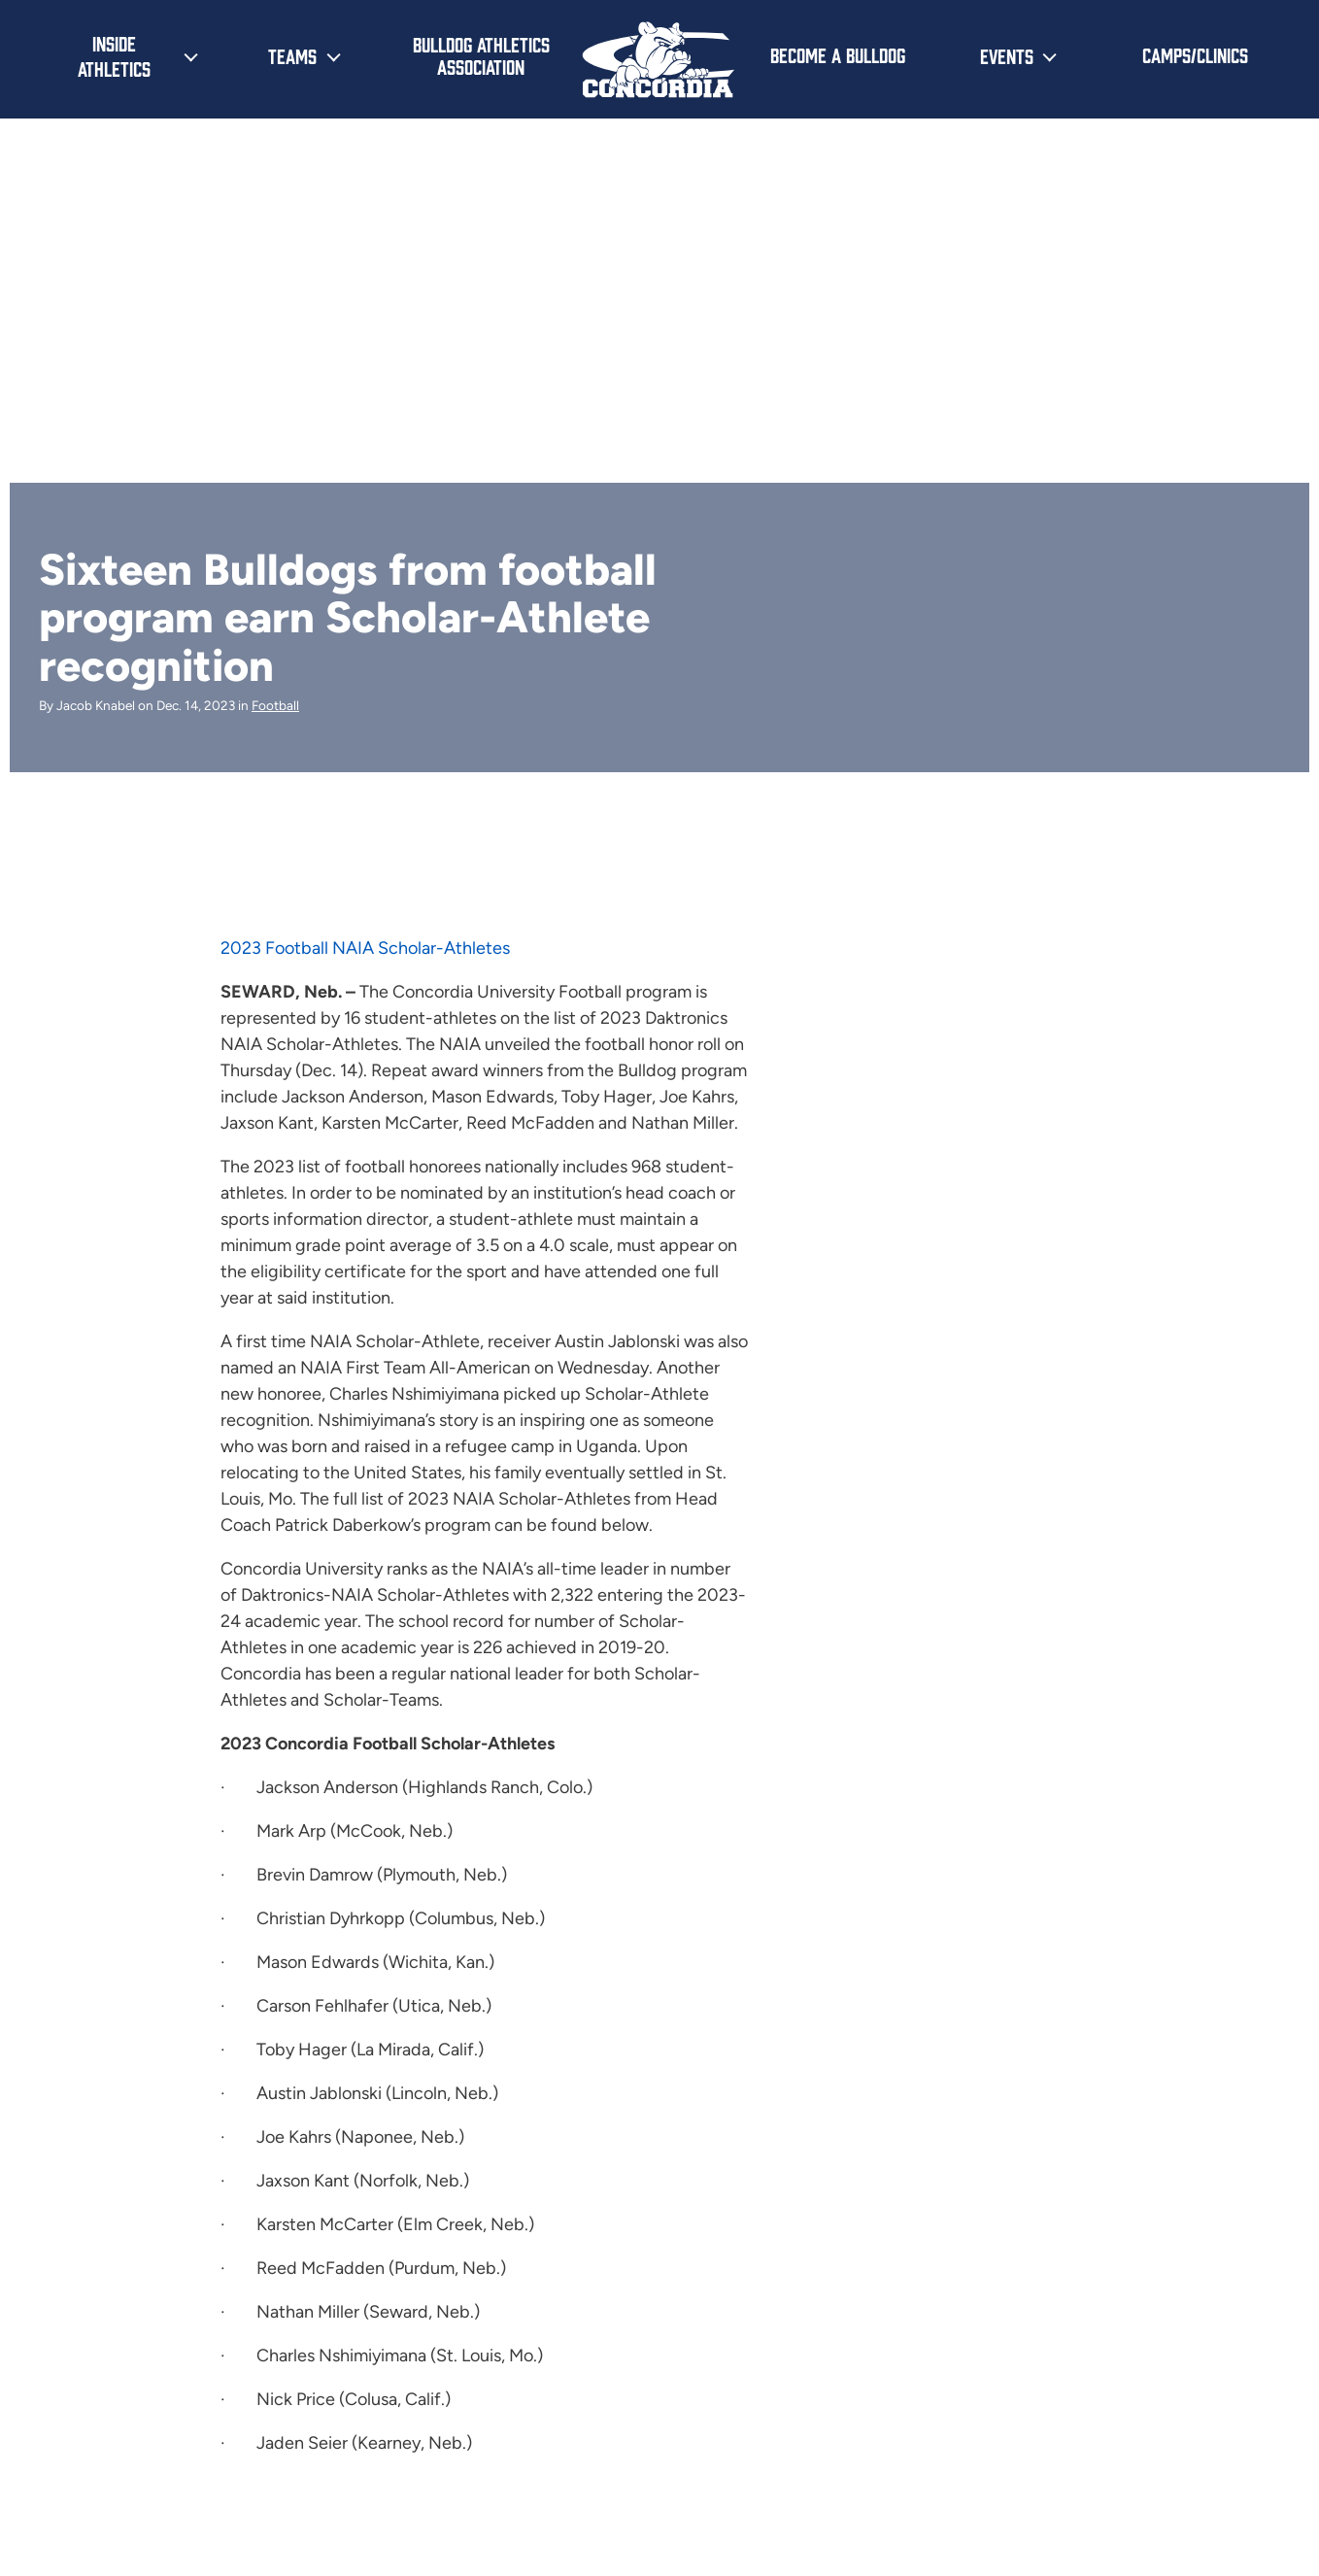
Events (1006, 55)
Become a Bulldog (837, 54)
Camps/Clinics (1195, 54)
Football (275, 705)
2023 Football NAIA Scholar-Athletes (365, 948)
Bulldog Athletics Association (481, 55)
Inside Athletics (114, 55)
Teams (292, 55)
